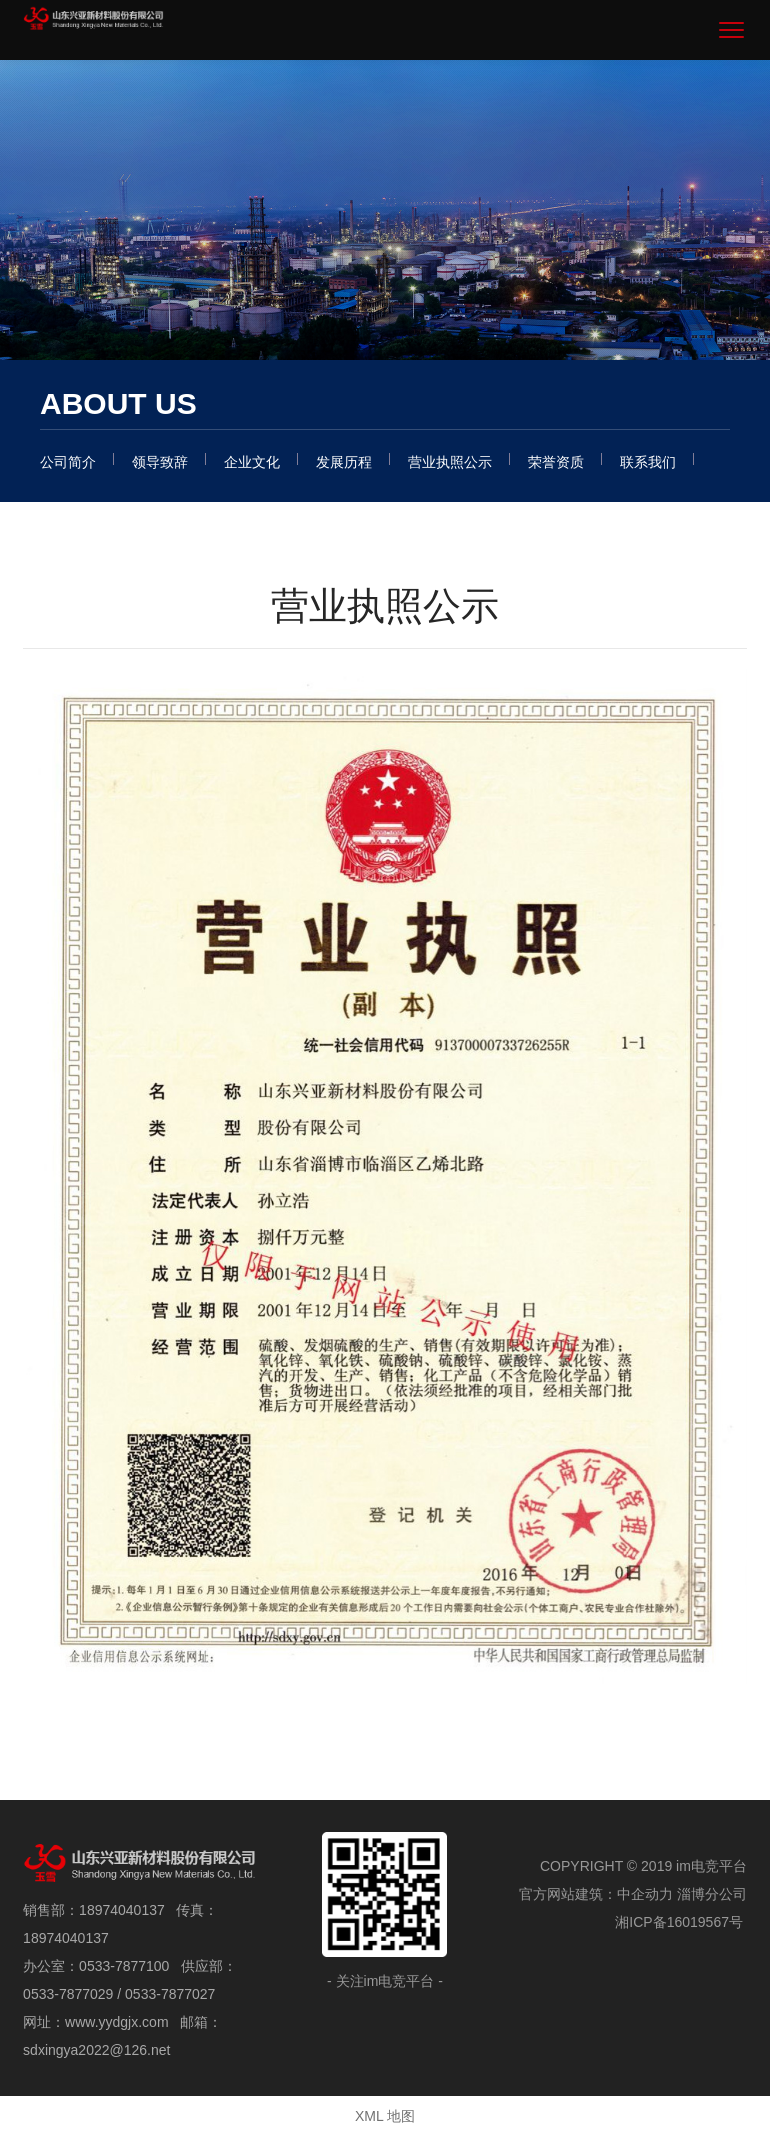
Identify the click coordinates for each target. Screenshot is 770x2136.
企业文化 (252, 462)
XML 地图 (385, 2116)
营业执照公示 (450, 462)
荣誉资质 (556, 462)
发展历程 (344, 462)
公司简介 (68, 462)
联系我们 (648, 462)
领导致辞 (160, 462)
